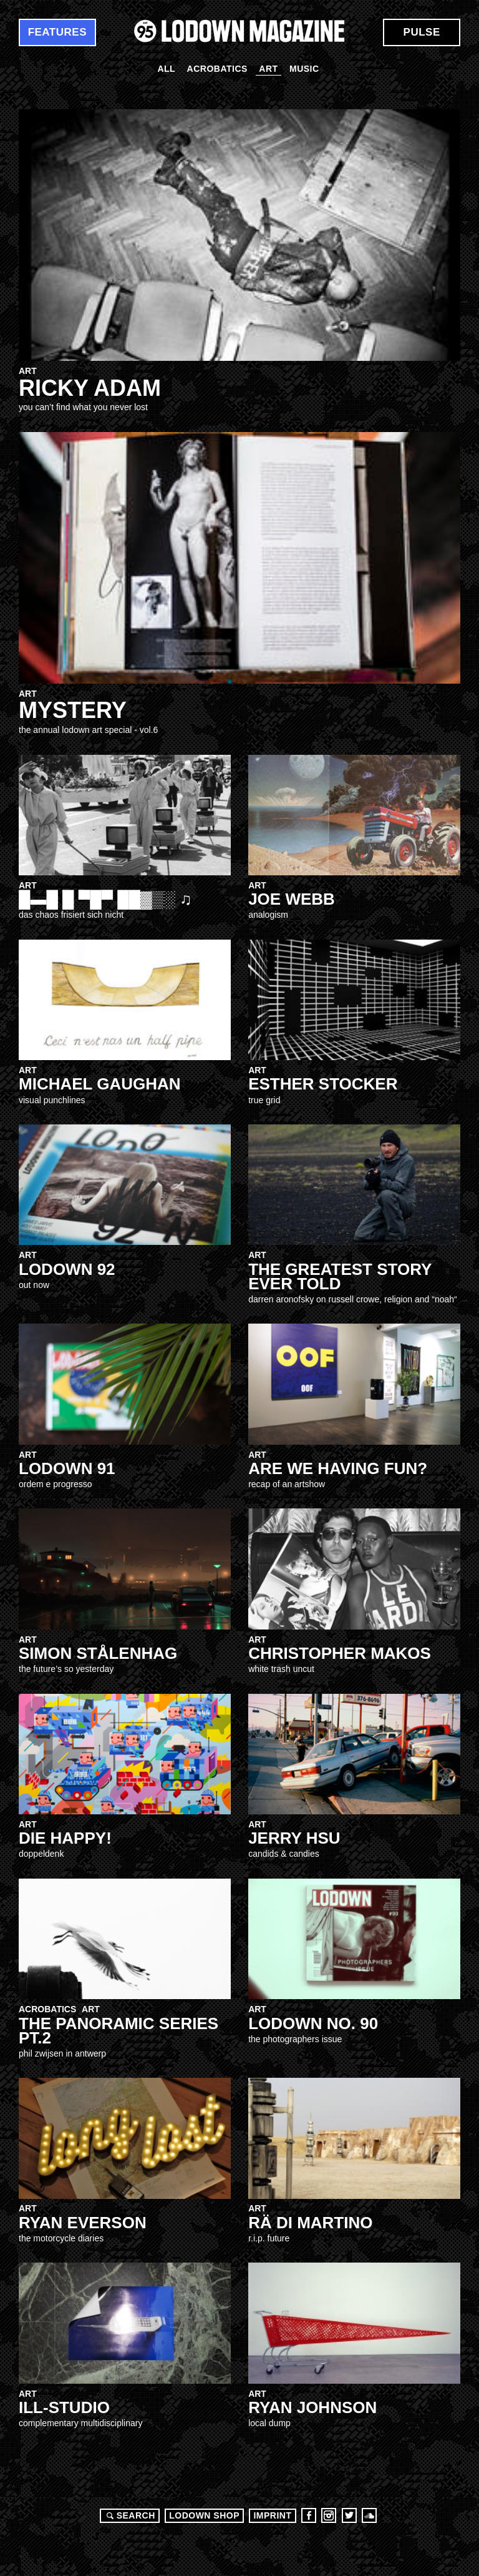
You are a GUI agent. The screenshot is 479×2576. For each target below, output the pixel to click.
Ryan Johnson (312, 2407)
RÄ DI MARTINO (310, 2222)
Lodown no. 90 (313, 2023)
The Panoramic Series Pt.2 (118, 2030)
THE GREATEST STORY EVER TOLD (340, 1276)
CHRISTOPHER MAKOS (339, 1653)
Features (57, 32)
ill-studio (64, 2407)
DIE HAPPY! (65, 1838)
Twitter (349, 2515)
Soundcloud (369, 2515)
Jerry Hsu (294, 1838)
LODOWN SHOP (204, 2515)
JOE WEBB (291, 899)
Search (129, 2515)
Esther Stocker (322, 1083)
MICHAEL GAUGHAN (100, 1083)
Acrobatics (217, 69)
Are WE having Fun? (337, 1468)
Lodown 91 (67, 1468)
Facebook (308, 2515)
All (166, 69)
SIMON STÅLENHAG (98, 1653)
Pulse (422, 32)
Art (268, 69)
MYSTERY (73, 710)
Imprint (272, 2515)
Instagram (328, 2515)
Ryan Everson (83, 2222)
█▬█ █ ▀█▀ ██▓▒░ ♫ (105, 899)
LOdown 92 (67, 1269)
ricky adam (90, 388)
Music (304, 69)
